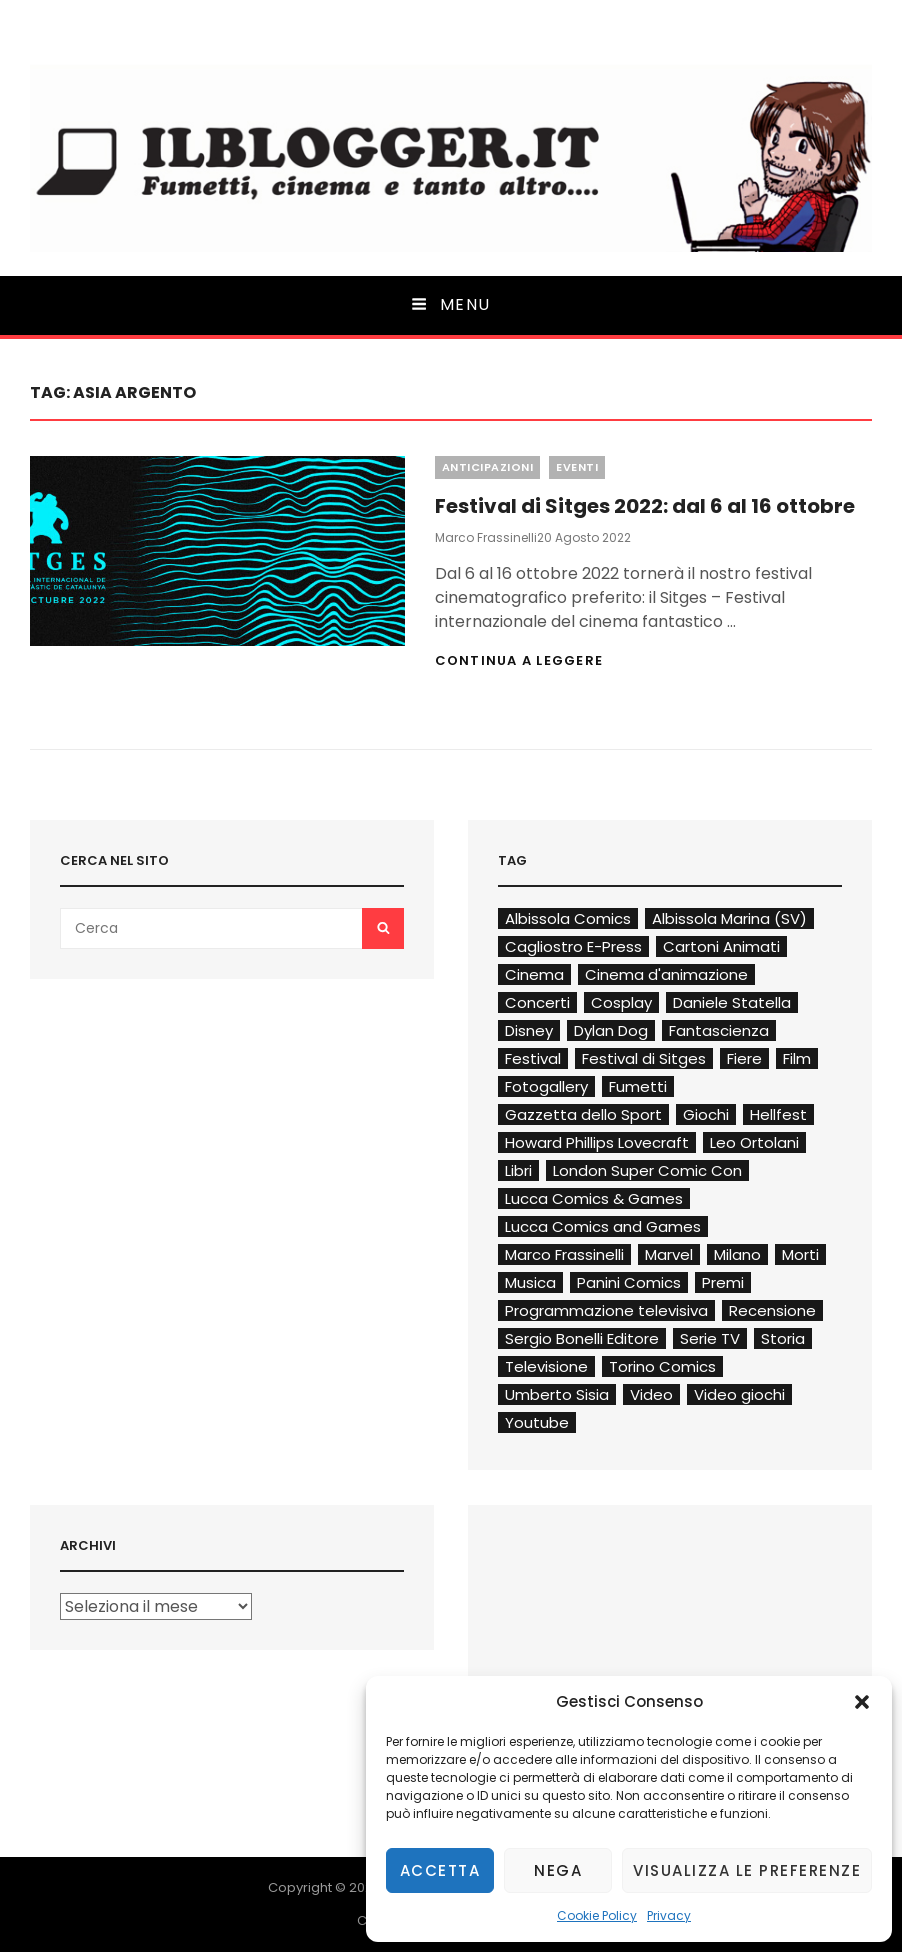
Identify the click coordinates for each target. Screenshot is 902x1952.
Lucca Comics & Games (594, 1198)
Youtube (537, 1422)
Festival (533, 1058)
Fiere (744, 1058)
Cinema (534, 974)
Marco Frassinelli (486, 537)
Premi (723, 1282)
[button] (862, 1702)
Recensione (772, 1310)
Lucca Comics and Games (603, 1226)
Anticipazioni (488, 467)
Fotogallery (546, 1086)
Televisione (546, 1366)
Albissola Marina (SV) (729, 918)
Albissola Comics (568, 918)
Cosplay (621, 1002)
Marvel (669, 1254)
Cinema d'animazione (666, 974)
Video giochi (739, 1394)
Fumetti (638, 1086)
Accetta (440, 1870)
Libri (518, 1170)
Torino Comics (662, 1366)
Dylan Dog (611, 1030)
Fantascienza (719, 1030)
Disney (529, 1030)
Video (651, 1394)
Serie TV (710, 1338)
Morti (800, 1254)
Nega (558, 1870)
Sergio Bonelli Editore (582, 1338)
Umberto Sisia (557, 1394)
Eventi (577, 467)
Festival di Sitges (644, 1058)
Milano (737, 1254)
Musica (530, 1282)
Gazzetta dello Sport (583, 1114)
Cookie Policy (597, 1915)
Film (797, 1058)
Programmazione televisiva (606, 1310)
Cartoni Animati (721, 946)
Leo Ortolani (754, 1142)
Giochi (706, 1114)
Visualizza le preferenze (747, 1870)
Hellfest (778, 1114)
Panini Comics (629, 1282)
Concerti (537, 1002)
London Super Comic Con (647, 1170)
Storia (783, 1338)
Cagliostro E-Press (573, 946)
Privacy (669, 1915)
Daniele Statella (732, 1002)
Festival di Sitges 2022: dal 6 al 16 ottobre (645, 506)
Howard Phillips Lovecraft (597, 1142)
